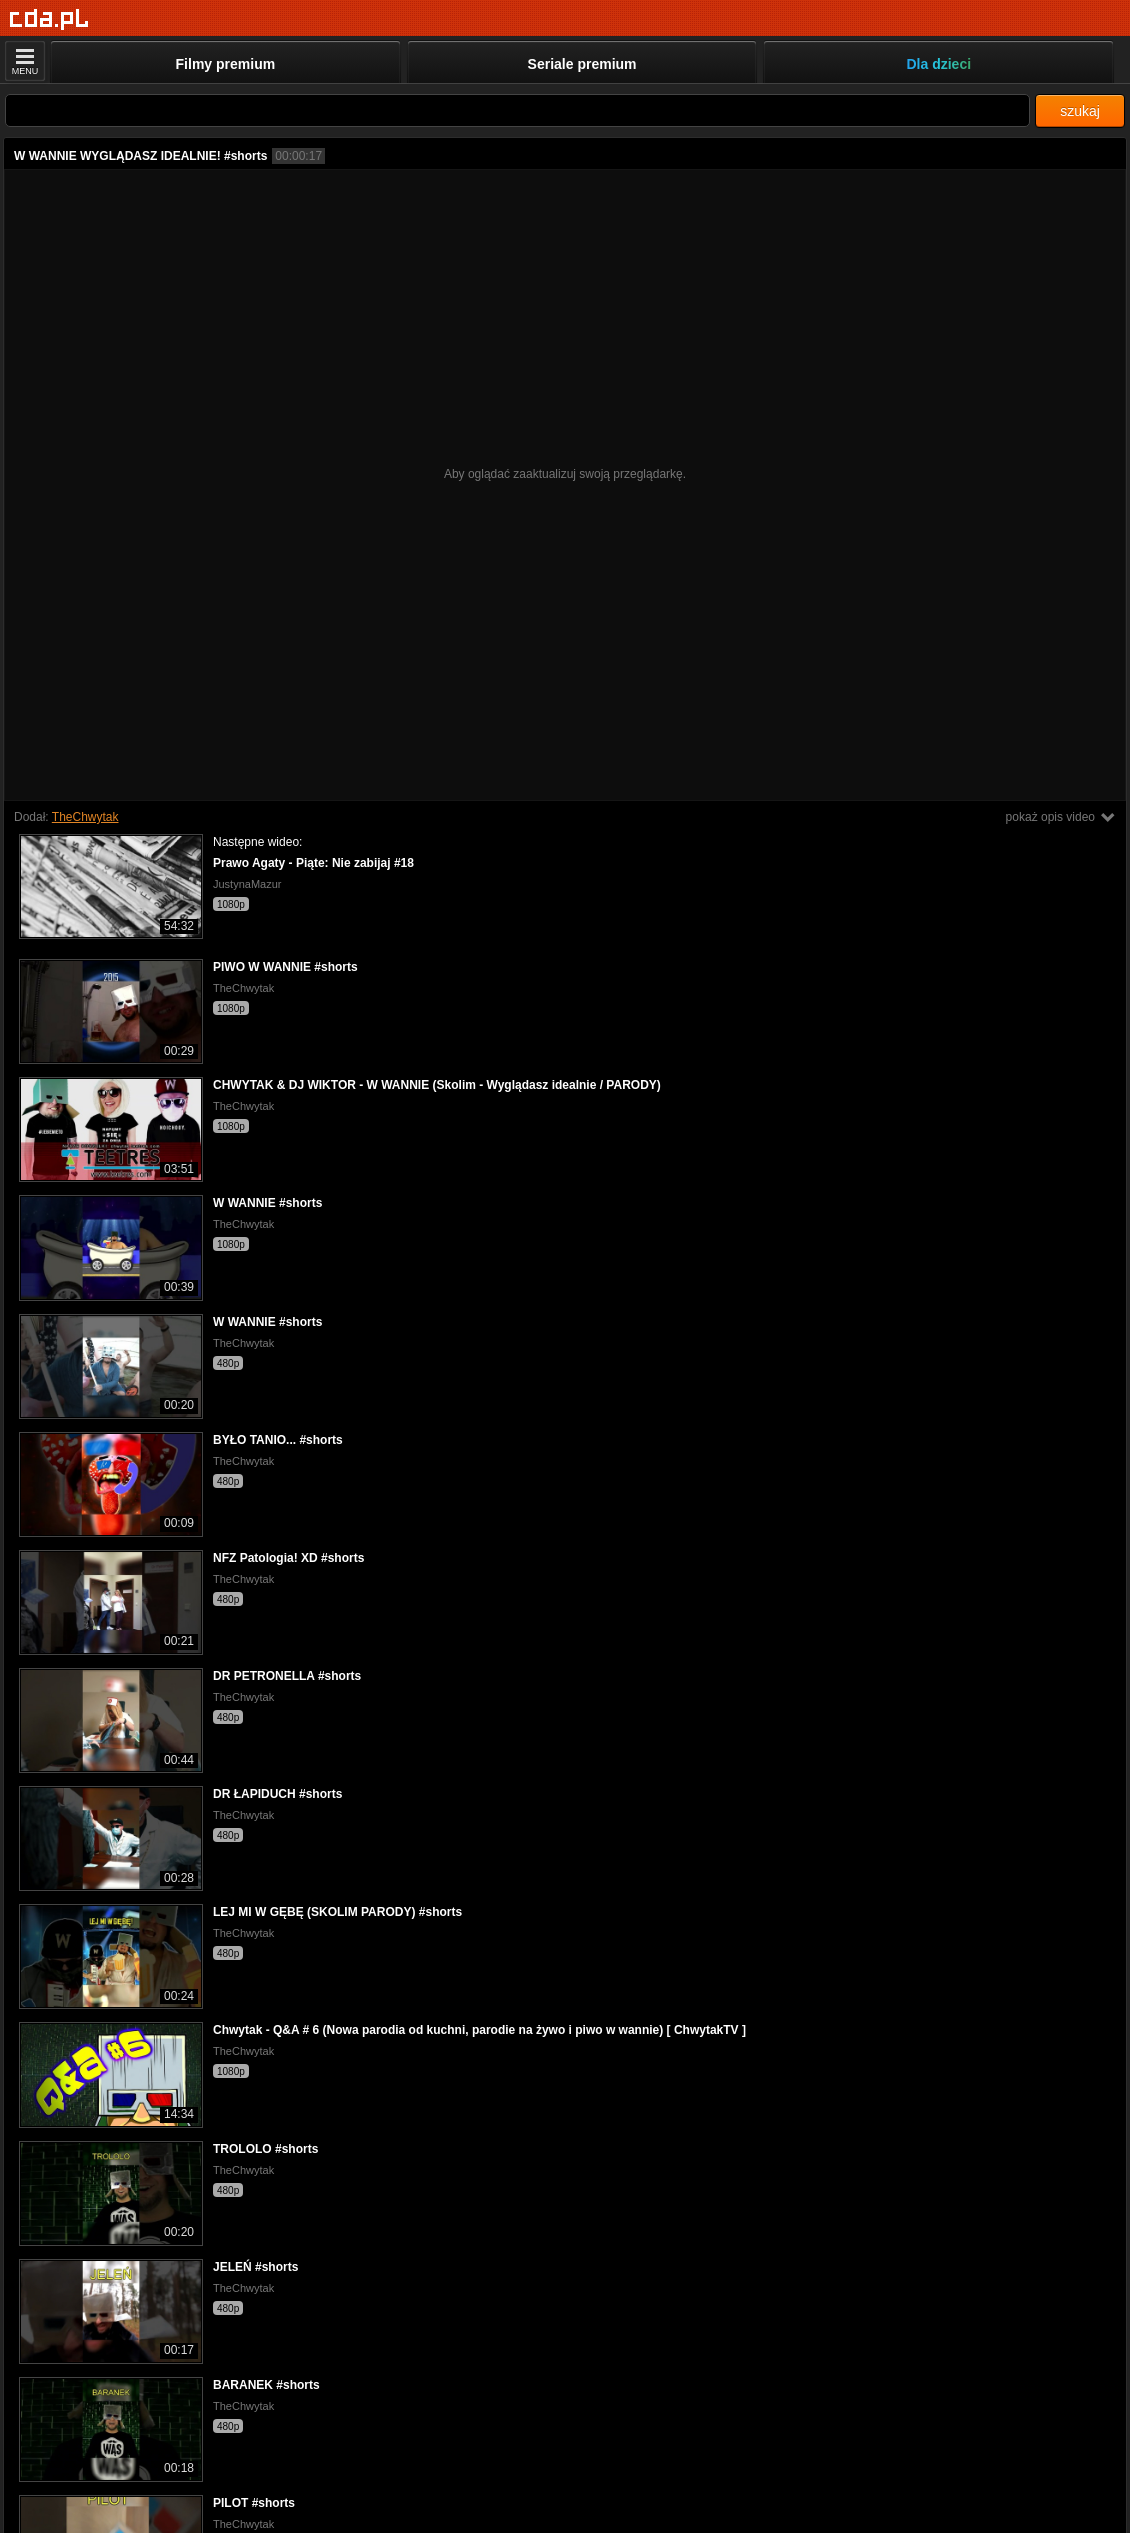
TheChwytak (85, 817)
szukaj (1080, 111)
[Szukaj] (517, 110)
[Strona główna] (49, 19)
